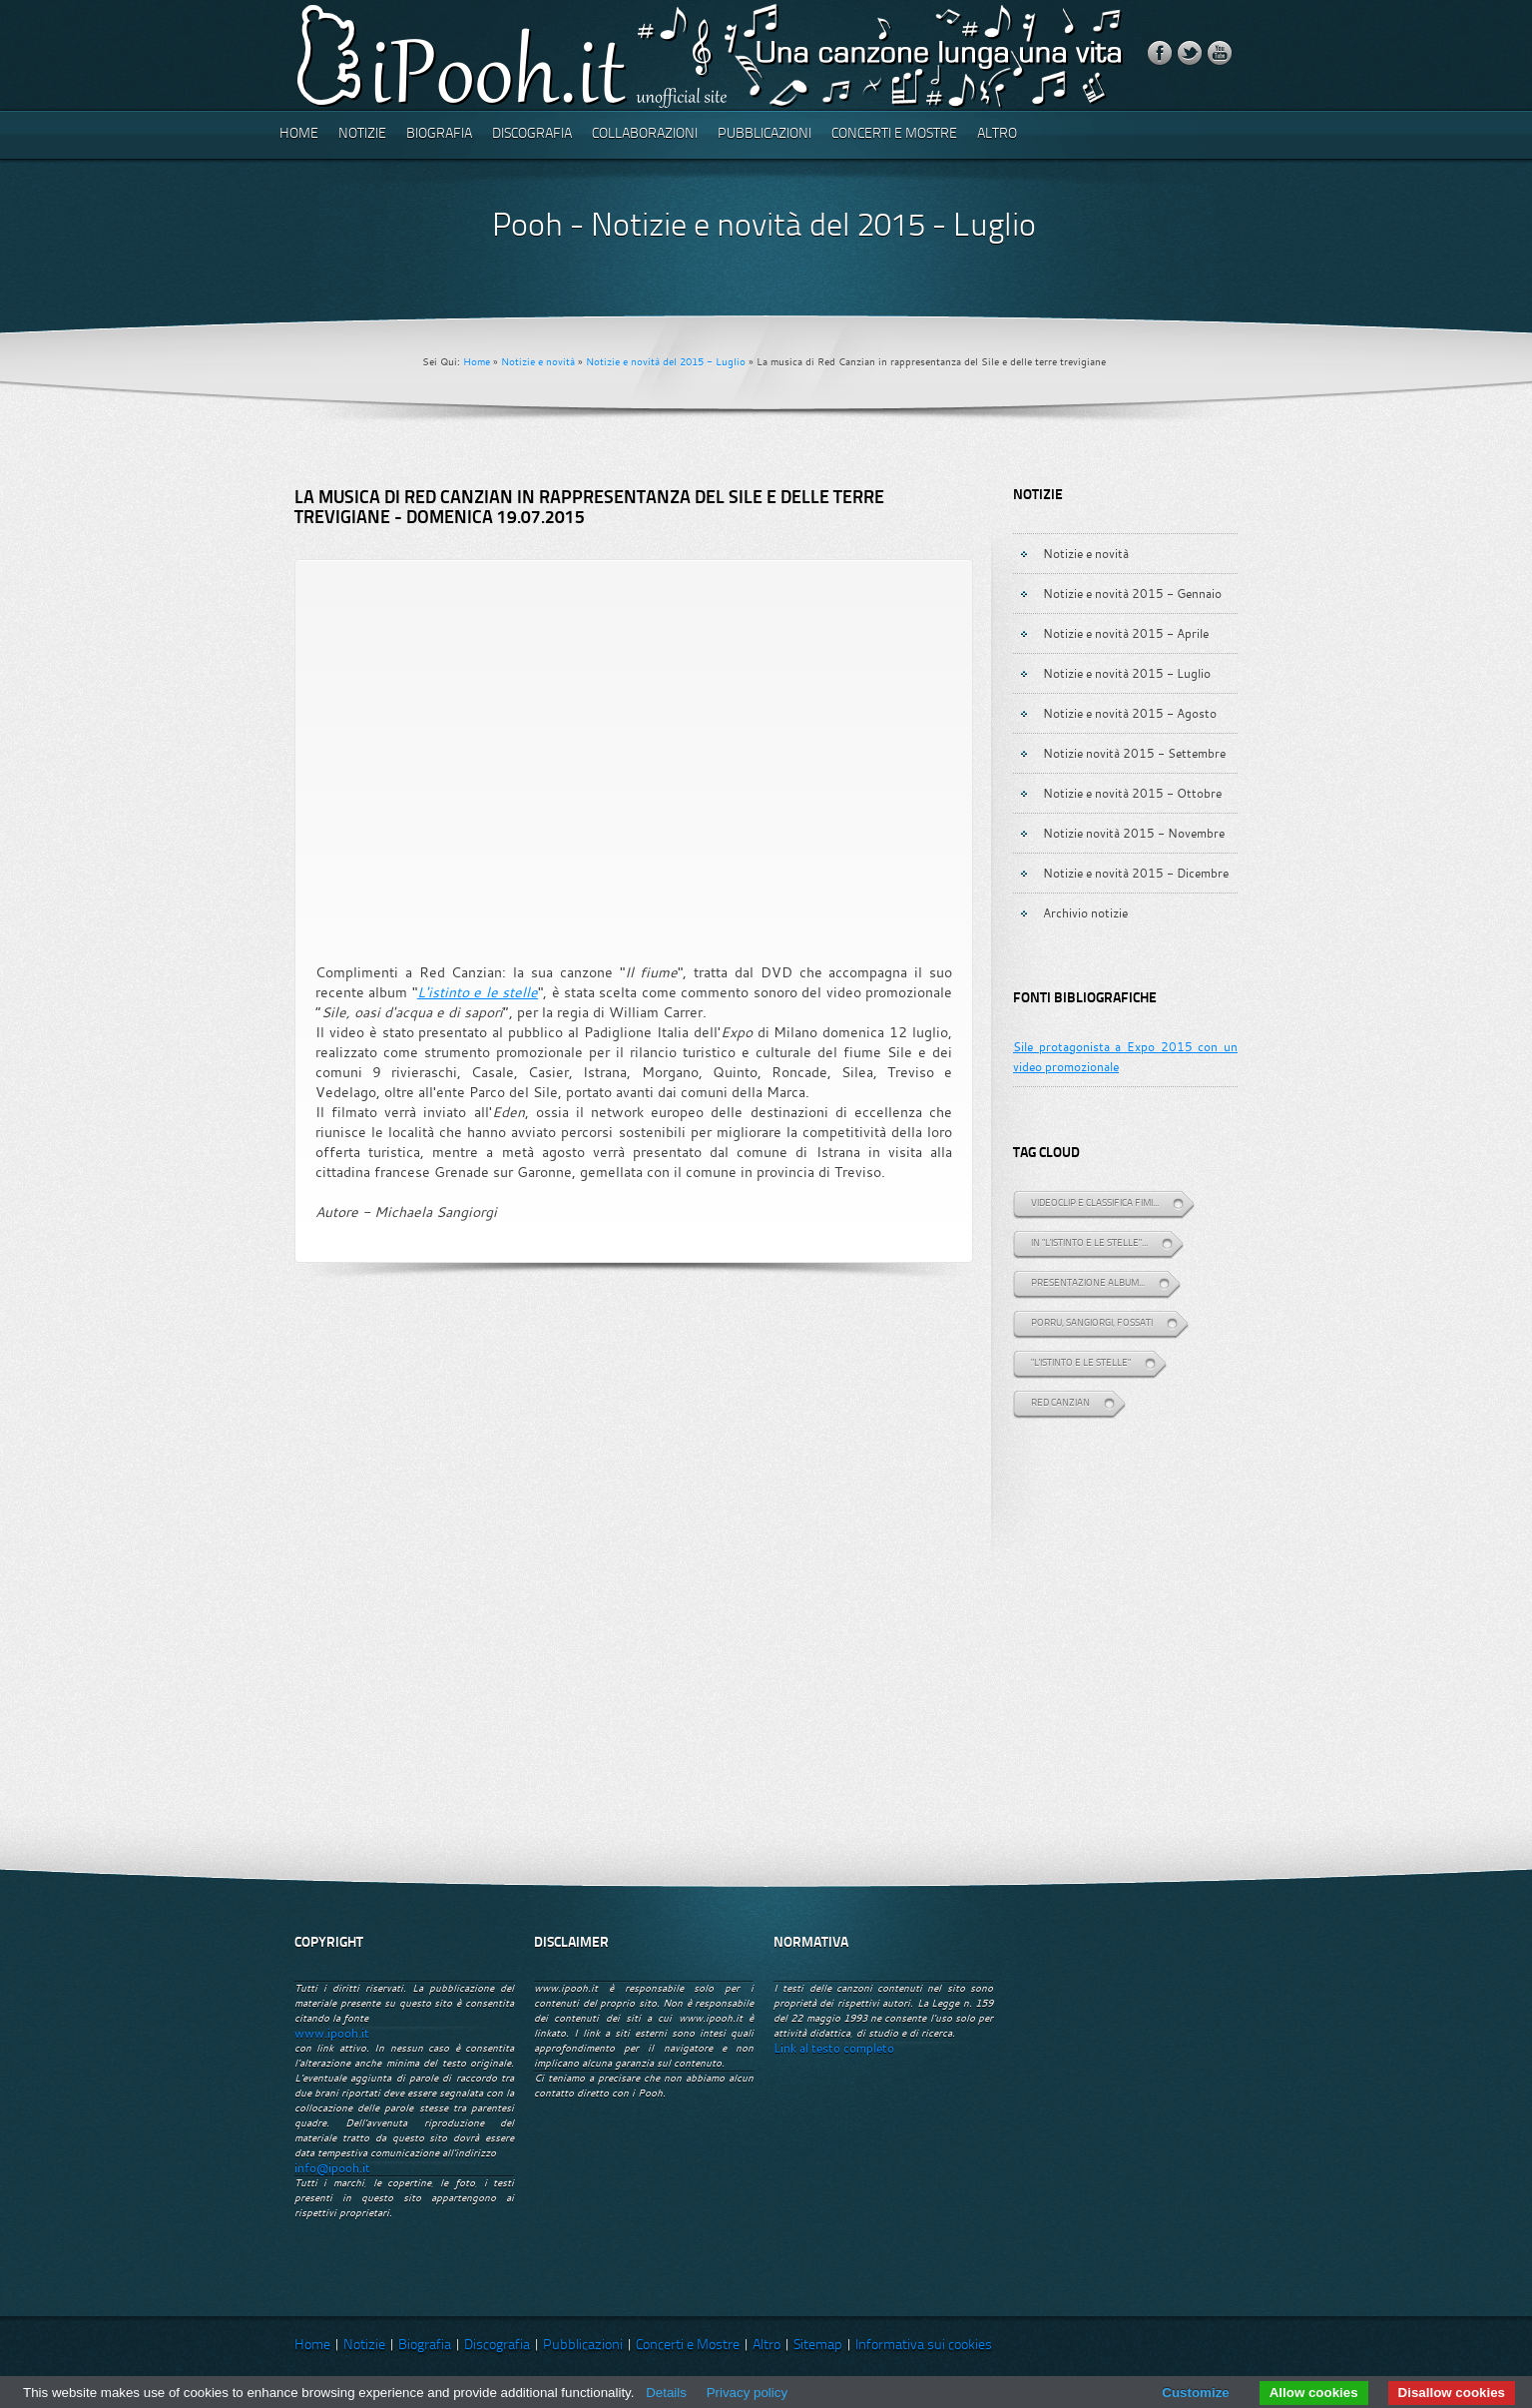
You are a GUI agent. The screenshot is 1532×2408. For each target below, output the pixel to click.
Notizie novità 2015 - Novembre (1134, 833)
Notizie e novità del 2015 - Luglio (666, 361)
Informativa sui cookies (923, 2345)
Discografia (532, 134)
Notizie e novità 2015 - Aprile (1126, 633)
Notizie (362, 134)
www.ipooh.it (331, 2033)
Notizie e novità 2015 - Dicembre (1136, 873)
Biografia (439, 134)
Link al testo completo (833, 2048)
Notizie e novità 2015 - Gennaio (1132, 593)
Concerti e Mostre (894, 134)
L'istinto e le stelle (477, 991)
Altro (997, 134)
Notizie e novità (538, 361)
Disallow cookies (1451, 2392)
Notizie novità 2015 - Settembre (1134, 753)
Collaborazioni (645, 134)
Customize (1195, 2392)
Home (298, 134)
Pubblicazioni (764, 134)
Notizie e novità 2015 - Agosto (1130, 713)
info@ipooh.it (332, 2167)
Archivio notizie (1085, 912)
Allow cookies (1314, 2392)
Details (666, 2392)
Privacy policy (747, 2392)
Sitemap (817, 2345)
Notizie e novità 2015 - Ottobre (1132, 793)
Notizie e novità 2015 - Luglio (1127, 673)
